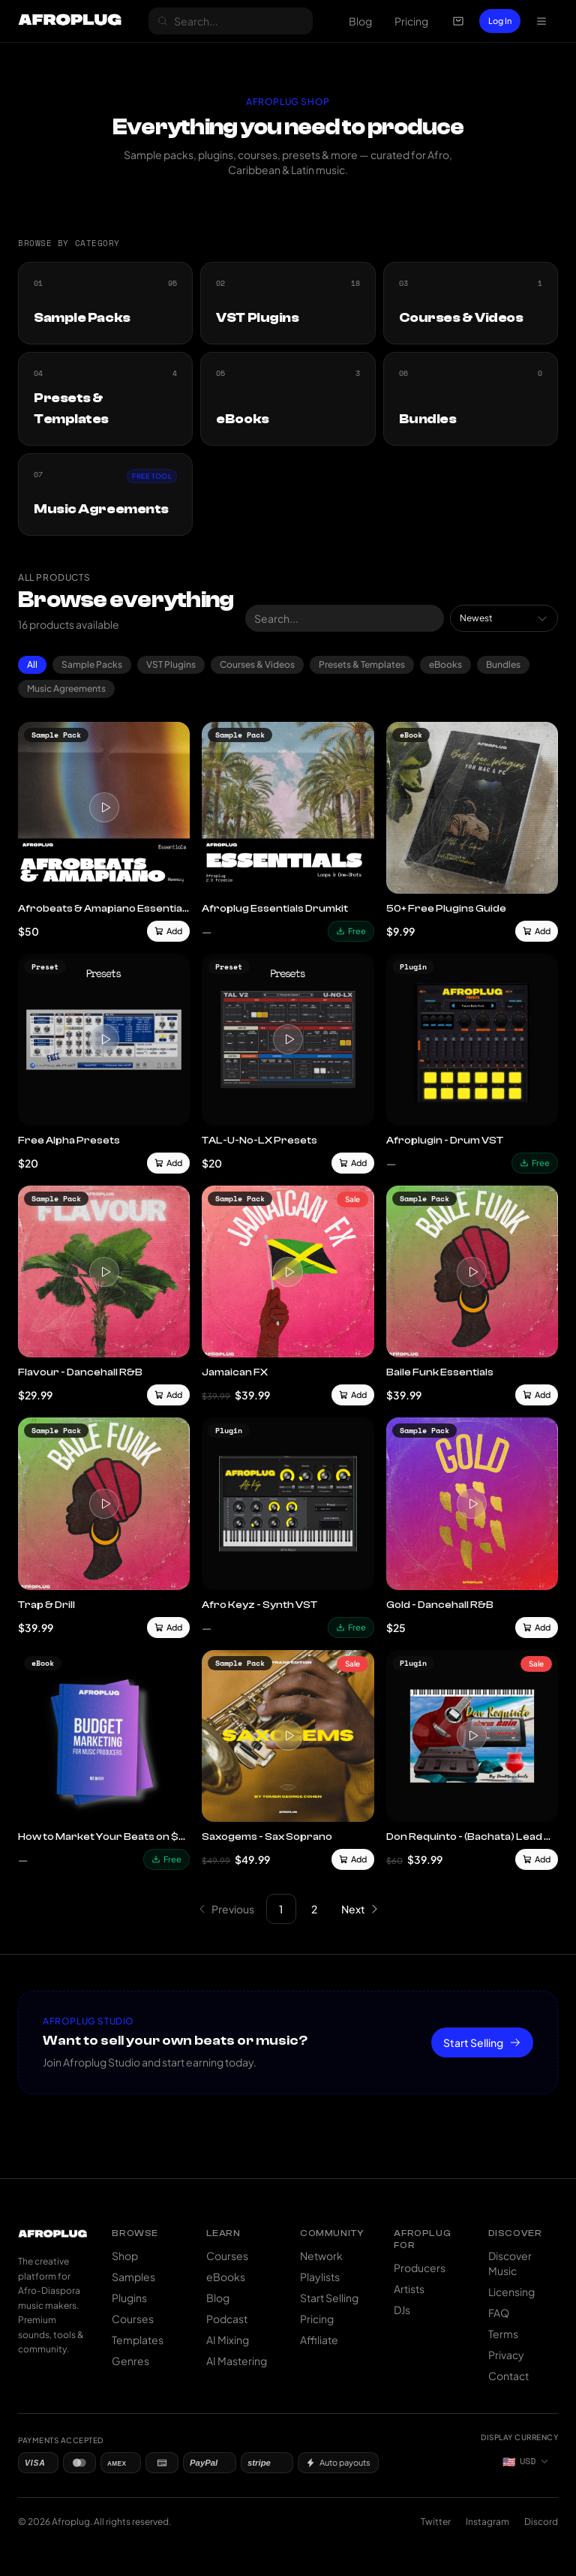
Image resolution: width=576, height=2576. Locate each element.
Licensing (511, 2291)
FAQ (498, 2312)
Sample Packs (92, 664)
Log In (500, 21)
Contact (508, 2375)
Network (321, 2255)
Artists (409, 2288)
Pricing (411, 21)
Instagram (487, 2521)
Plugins (129, 2297)
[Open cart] (458, 21)
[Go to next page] (360, 1909)
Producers (420, 2267)
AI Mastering (236, 2360)
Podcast (227, 2318)
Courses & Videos (257, 664)
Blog (360, 21)
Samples (133, 2276)
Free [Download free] (351, 931)
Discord (541, 2521)
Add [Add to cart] (168, 931)
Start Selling (482, 2042)
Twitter (436, 2521)
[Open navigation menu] (541, 21)
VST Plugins (171, 664)
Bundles (503, 664)
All (32, 664)
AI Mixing (227, 2339)
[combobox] (504, 618)
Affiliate (319, 2339)
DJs (402, 2309)
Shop (125, 2255)
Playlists (320, 2276)
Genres (130, 2360)
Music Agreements (66, 688)
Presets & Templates (362, 664)
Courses (133, 2318)
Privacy (506, 2354)
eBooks (445, 664)
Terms (503, 2333)
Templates (138, 2339)
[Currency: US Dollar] (526, 2461)
